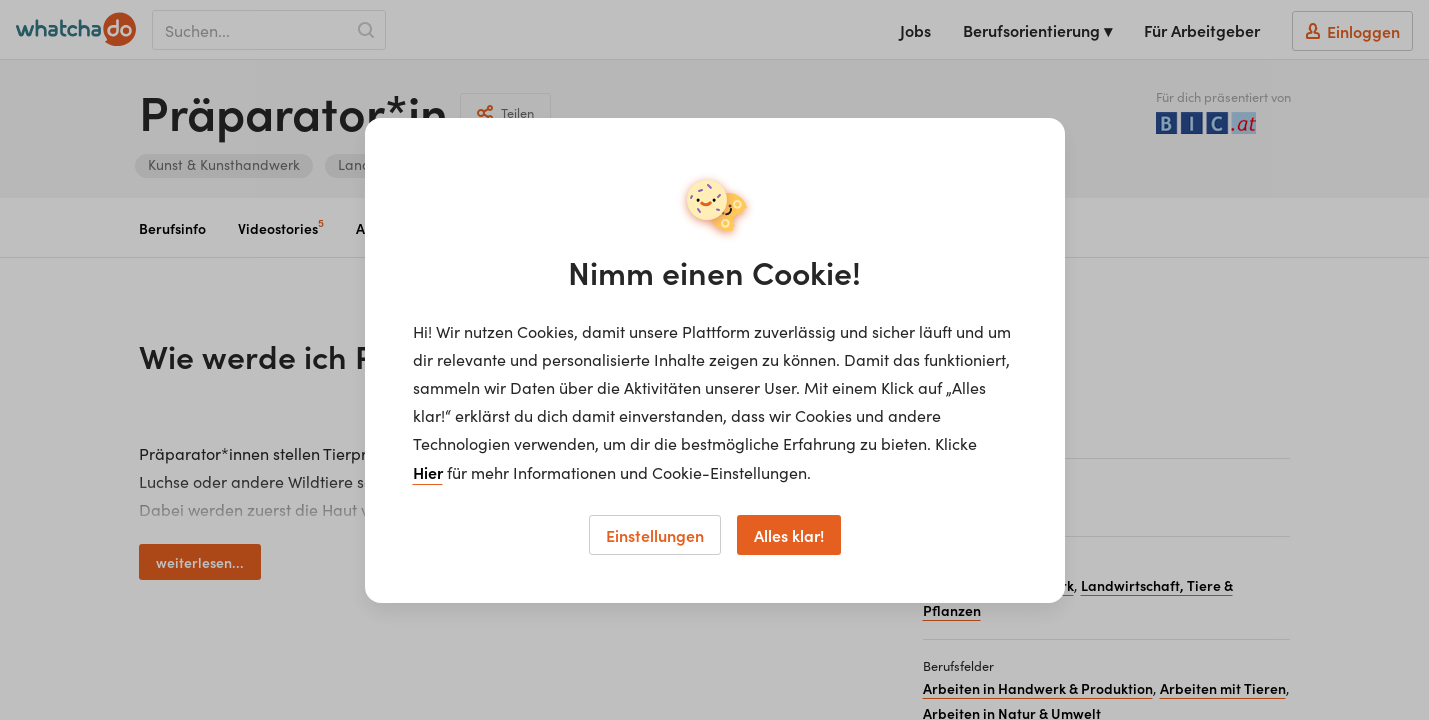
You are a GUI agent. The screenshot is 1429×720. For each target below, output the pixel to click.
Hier (428, 472)
